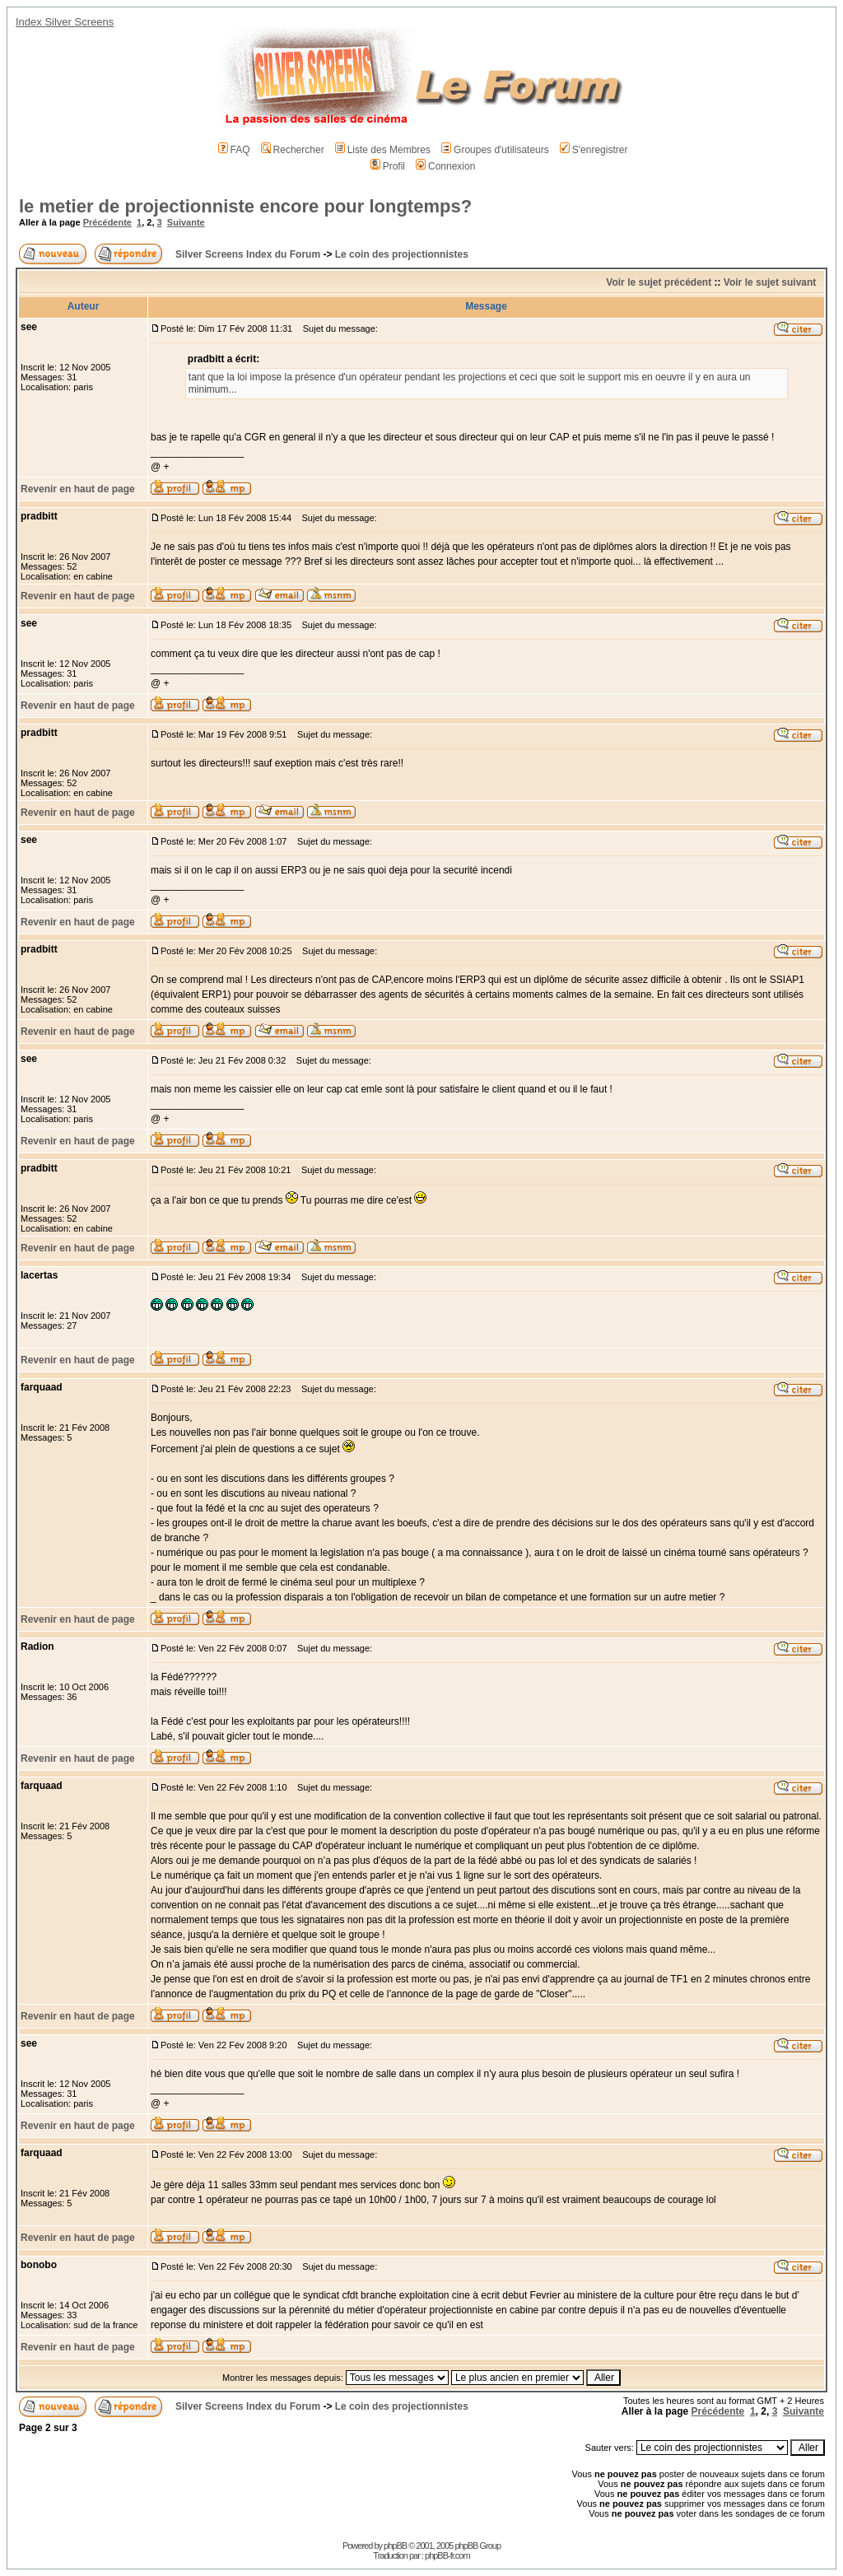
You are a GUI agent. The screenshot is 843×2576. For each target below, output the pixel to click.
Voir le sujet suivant (770, 282)
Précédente (107, 222)
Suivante (186, 222)
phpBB (395, 2545)
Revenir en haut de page (78, 489)
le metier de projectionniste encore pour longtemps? (245, 206)
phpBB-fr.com (447, 2555)
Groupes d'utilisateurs (495, 150)
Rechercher (292, 150)
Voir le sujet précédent (658, 282)
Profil (387, 166)
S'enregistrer (594, 150)
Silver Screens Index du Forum (247, 254)
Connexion (445, 166)
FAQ (234, 150)
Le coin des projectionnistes (401, 254)
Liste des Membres (383, 150)
